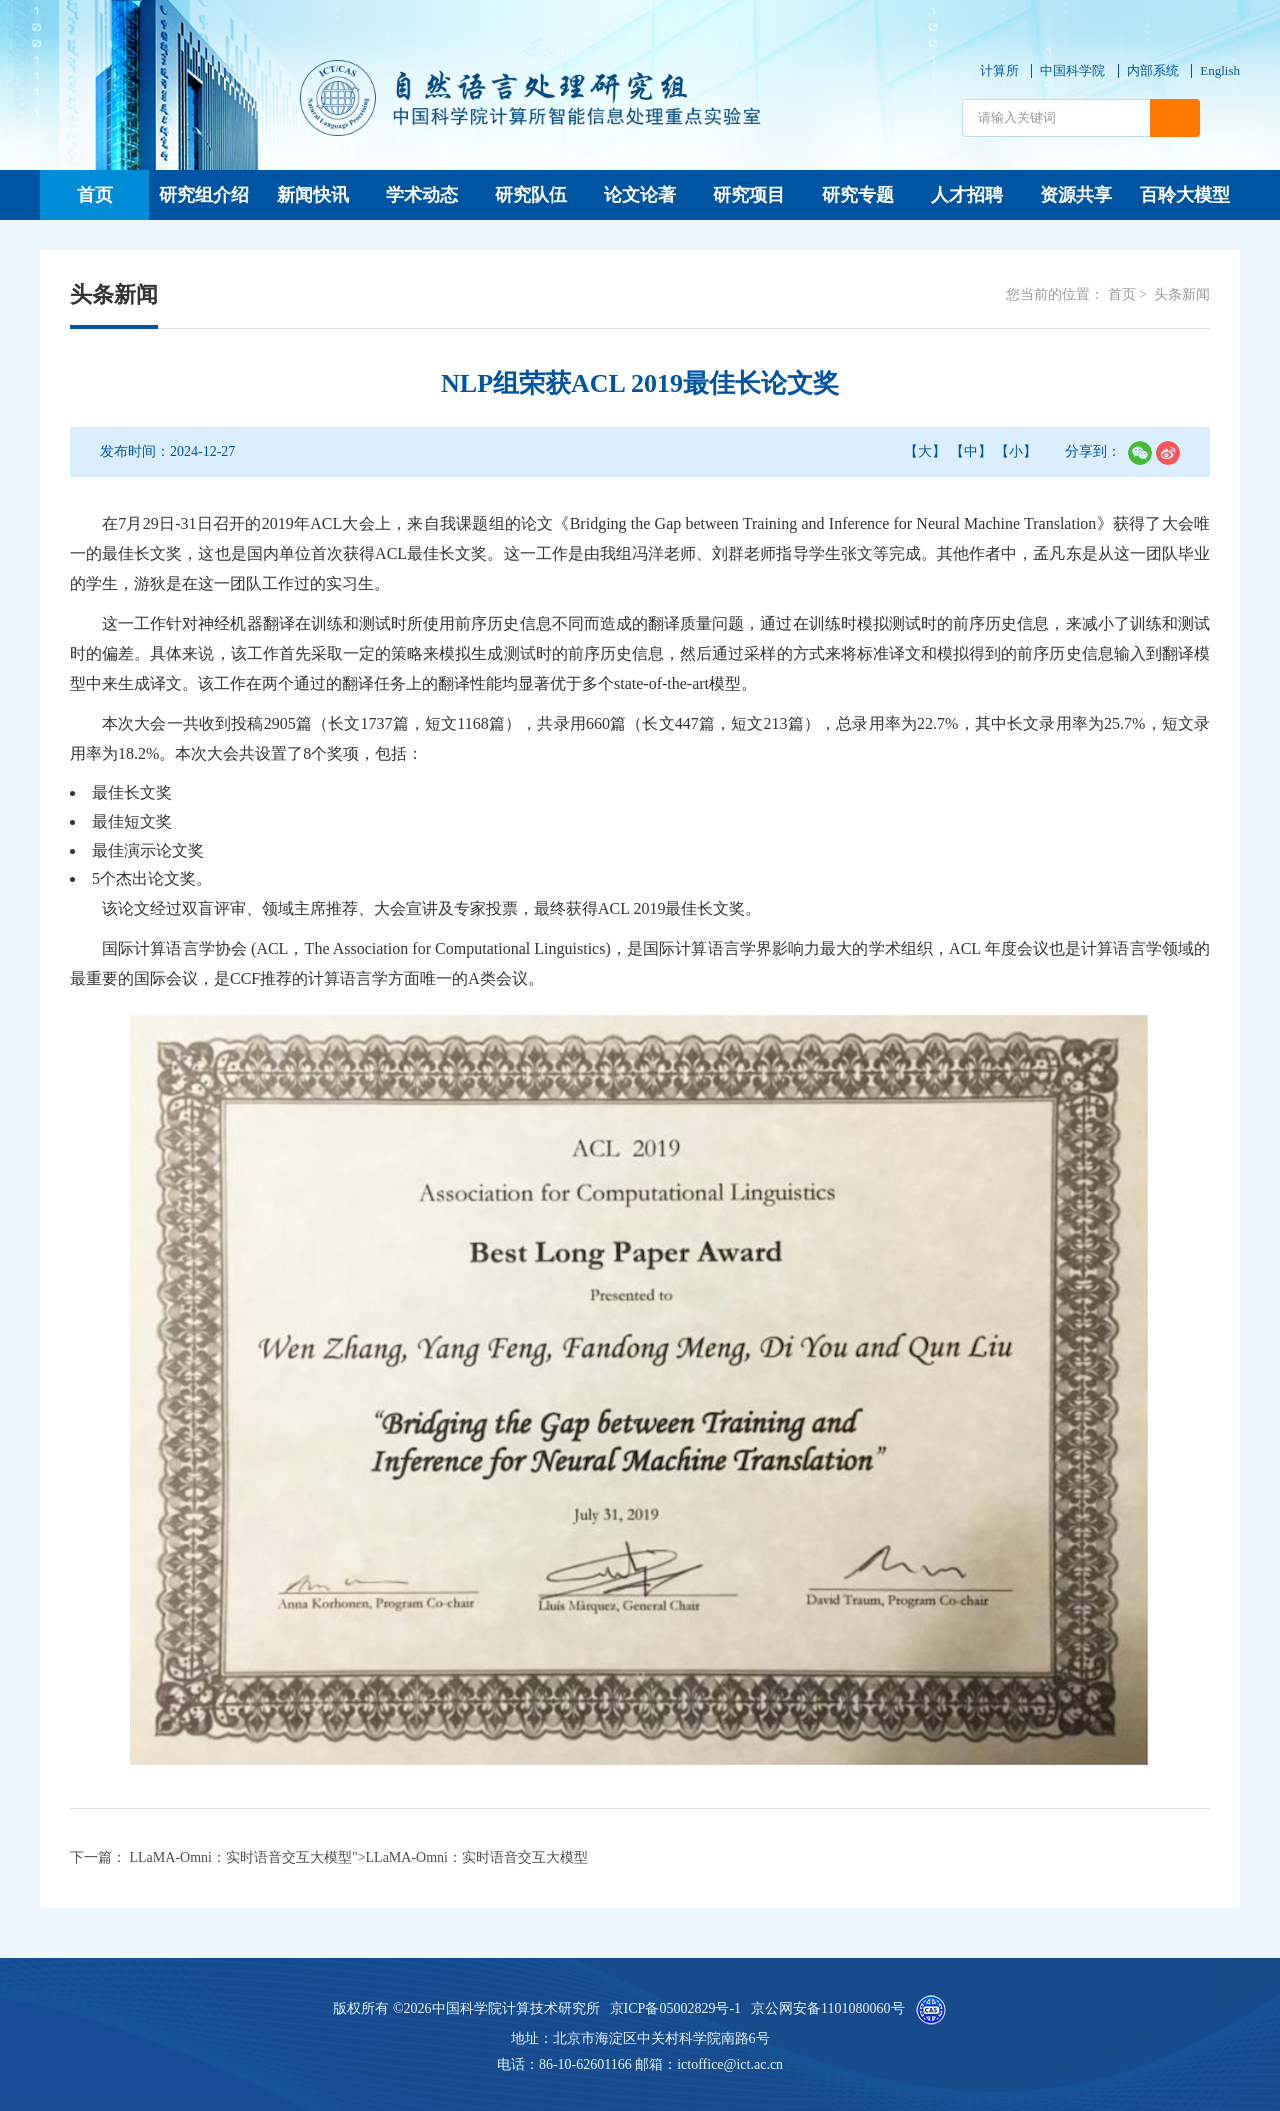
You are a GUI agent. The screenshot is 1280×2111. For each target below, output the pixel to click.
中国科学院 (1072, 70)
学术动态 (422, 195)
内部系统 (1153, 70)
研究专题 (858, 195)
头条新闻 (1182, 294)
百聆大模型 (1185, 195)
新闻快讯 (313, 195)
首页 (95, 195)
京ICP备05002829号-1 (675, 2008)
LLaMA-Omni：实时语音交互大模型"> (359, 1857)
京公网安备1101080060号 (827, 2008)
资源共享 (1076, 195)
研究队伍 (531, 195)
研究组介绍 (204, 195)
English (1220, 70)
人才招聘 (967, 195)
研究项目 (749, 195)
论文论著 (640, 195)
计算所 (999, 70)
